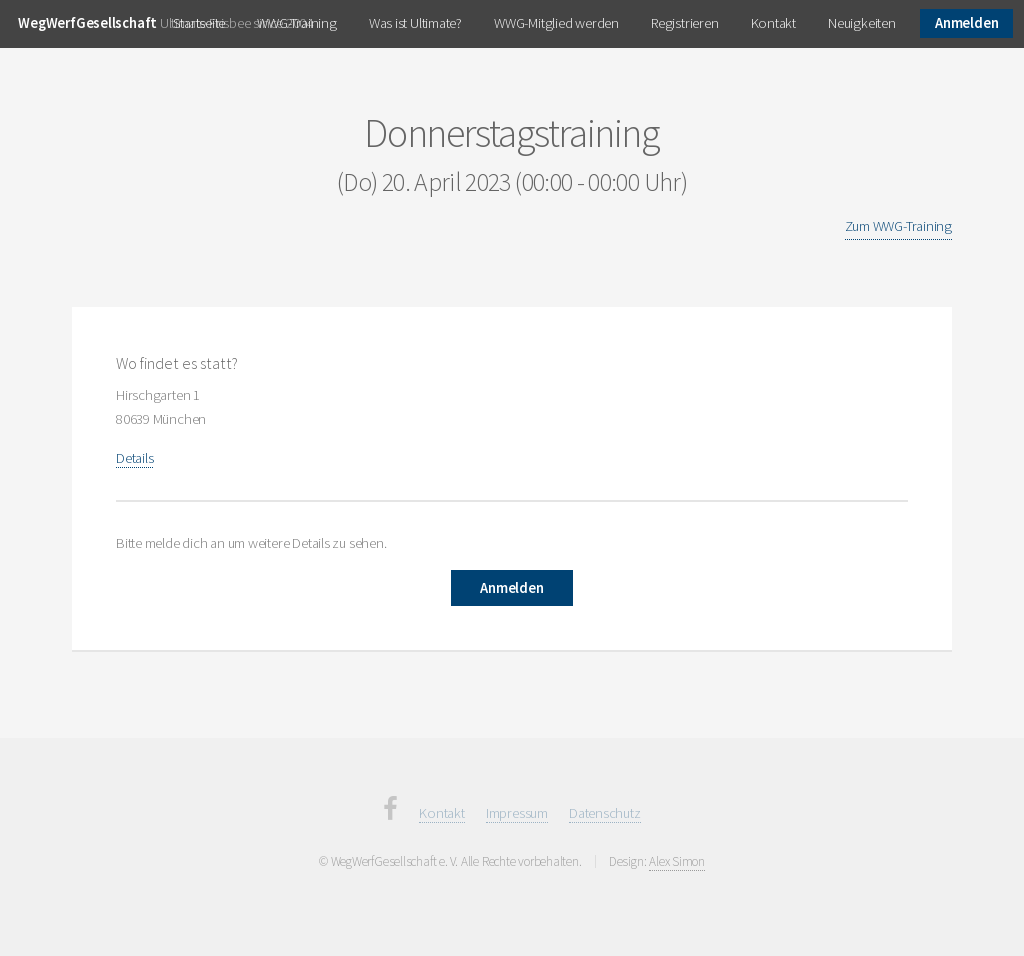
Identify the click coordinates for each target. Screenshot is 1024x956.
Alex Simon (677, 861)
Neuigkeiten (862, 23)
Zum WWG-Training (898, 226)
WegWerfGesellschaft (87, 23)
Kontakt (773, 23)
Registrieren (684, 23)
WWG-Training (296, 23)
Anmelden (966, 23)
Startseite (199, 23)
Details (134, 458)
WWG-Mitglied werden (556, 23)
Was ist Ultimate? (415, 23)
